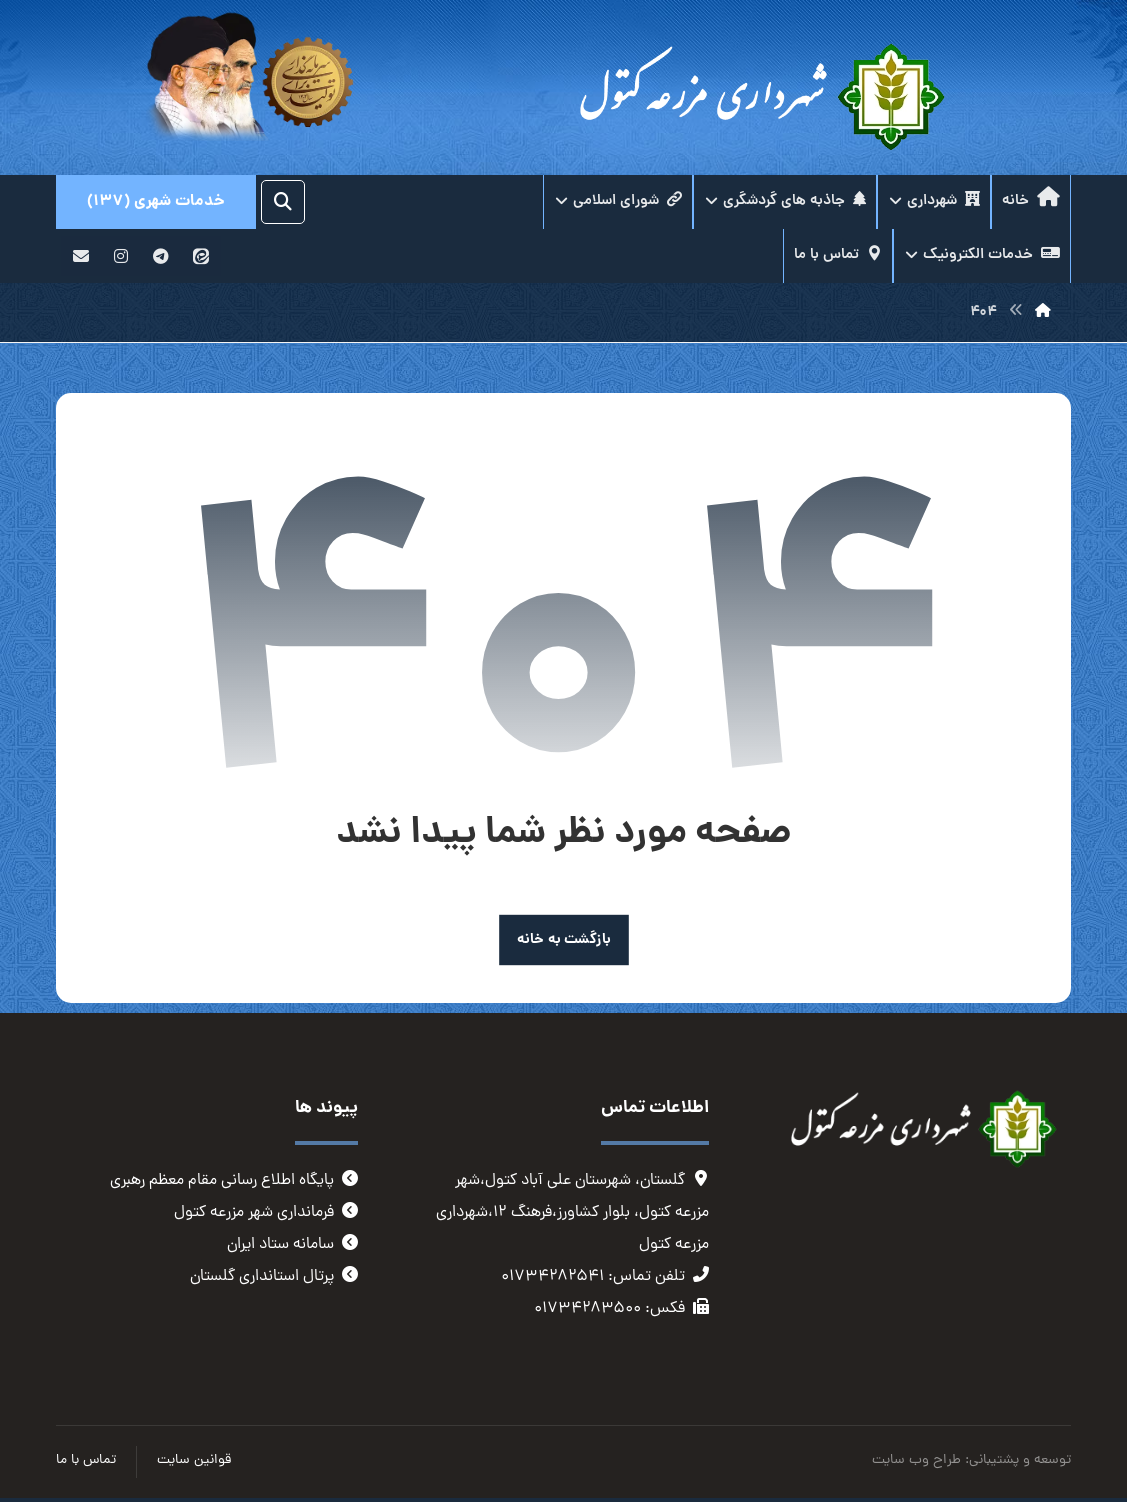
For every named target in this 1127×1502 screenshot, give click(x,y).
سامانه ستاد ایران (292, 1245)
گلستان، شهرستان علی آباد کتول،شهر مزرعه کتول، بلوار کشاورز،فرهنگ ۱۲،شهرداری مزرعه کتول (572, 1213)
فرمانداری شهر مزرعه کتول (266, 1213)
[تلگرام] (161, 256)
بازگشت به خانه (564, 939)
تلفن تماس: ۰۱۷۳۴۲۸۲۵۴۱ (605, 1277)
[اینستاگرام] (121, 256)
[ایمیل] (81, 256)
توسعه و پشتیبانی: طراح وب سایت (971, 1460)
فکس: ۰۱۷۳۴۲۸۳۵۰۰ (621, 1309)
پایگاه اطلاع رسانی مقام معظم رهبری (234, 1181)
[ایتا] (201, 256)
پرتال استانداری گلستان (274, 1277)
